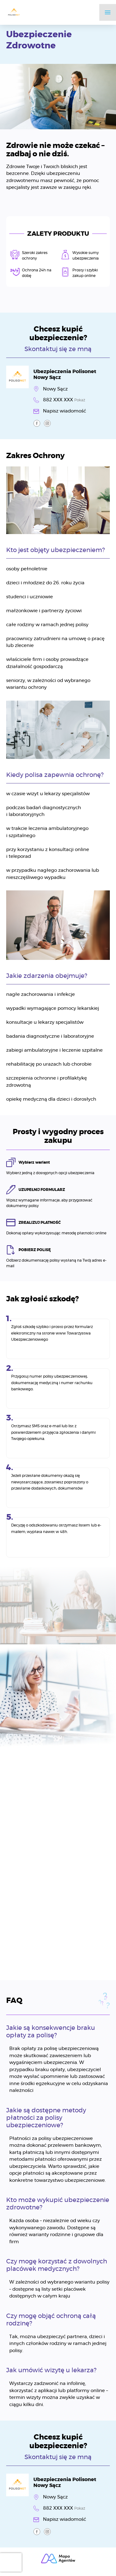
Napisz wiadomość (64, 411)
